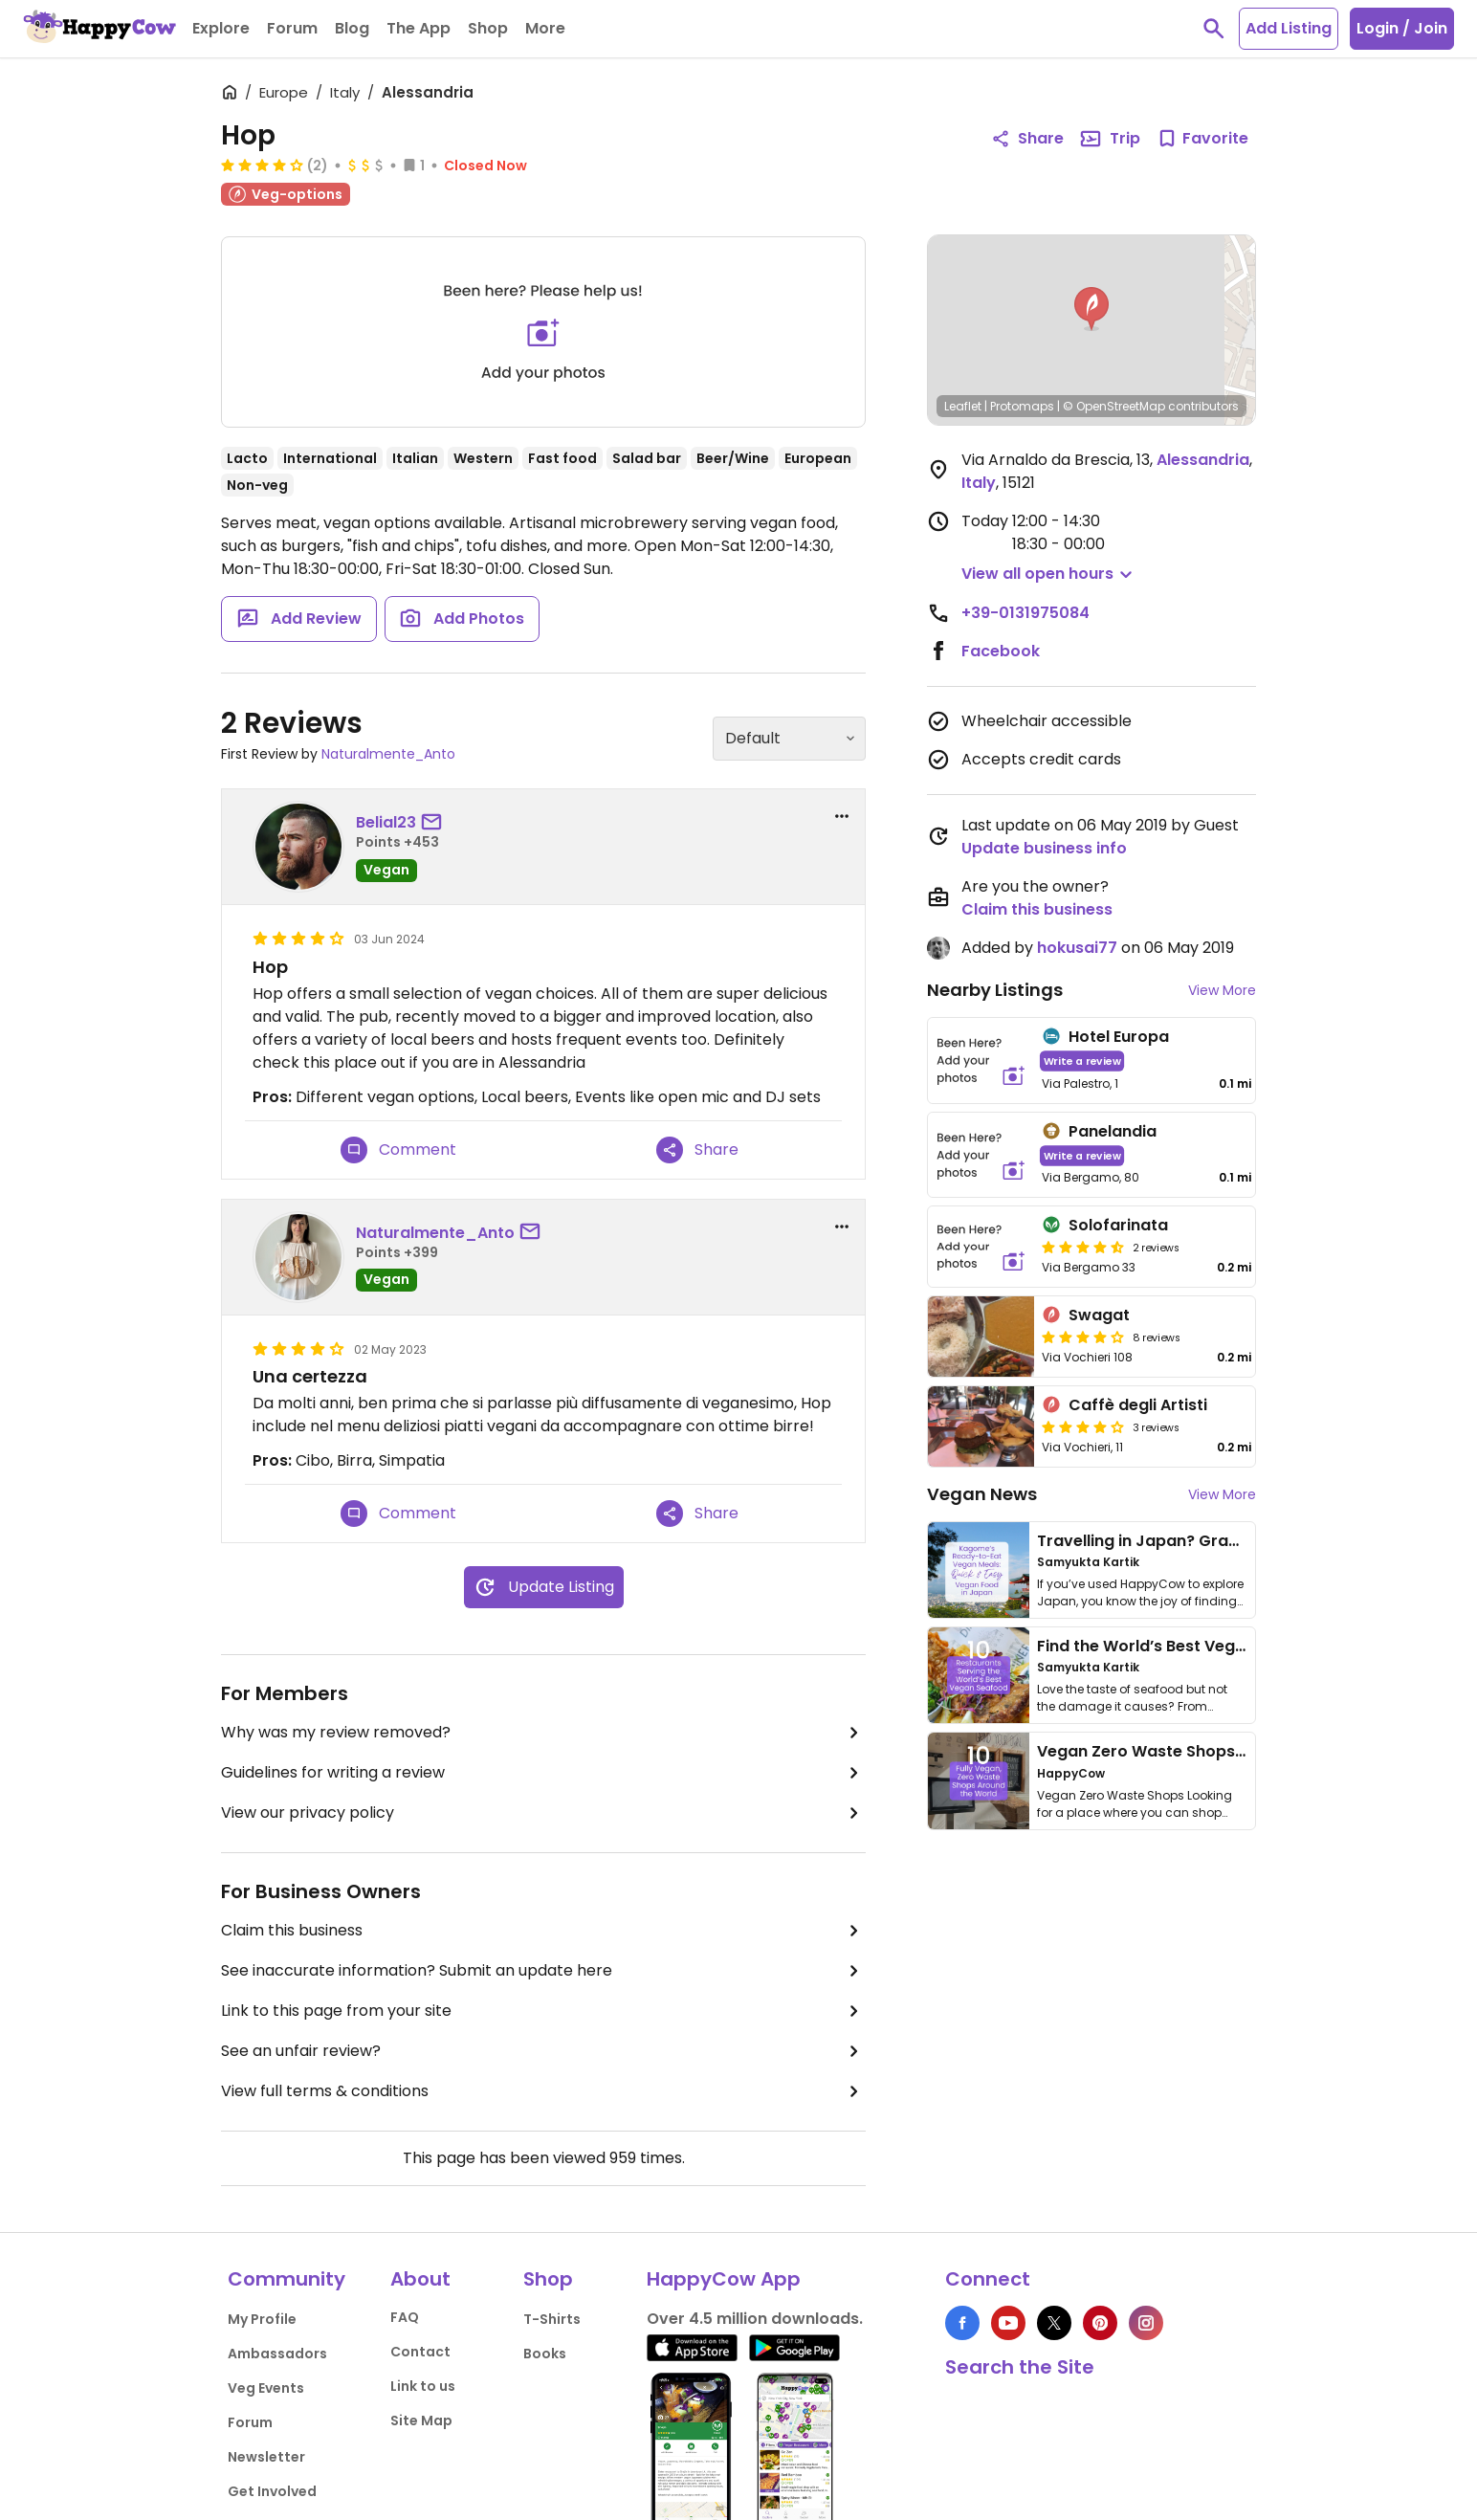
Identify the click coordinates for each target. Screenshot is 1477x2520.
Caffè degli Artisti (1138, 1405)
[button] (1091, 309)
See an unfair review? (543, 2051)
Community (286, 2279)
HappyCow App (724, 2279)
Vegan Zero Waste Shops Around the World (1207, 1751)
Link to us (422, 2386)
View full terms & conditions (543, 2091)
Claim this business (543, 1930)
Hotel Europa (1119, 1037)
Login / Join (1401, 28)
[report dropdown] (841, 816)
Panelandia (1113, 1131)
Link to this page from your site (543, 2011)
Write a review (1082, 1060)
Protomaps (1022, 406)
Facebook (1000, 651)
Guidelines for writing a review (543, 1772)
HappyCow (1071, 1773)
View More (1222, 990)
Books (544, 2353)
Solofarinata (1118, 1225)
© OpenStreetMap (1114, 406)
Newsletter (266, 2456)
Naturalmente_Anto (388, 753)
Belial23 (386, 822)
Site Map (421, 2420)
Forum (250, 2422)
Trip (1109, 138)
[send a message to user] (435, 822)
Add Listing (1289, 28)
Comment (398, 1150)
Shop (548, 2279)
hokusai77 (1077, 948)
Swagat (1099, 1315)
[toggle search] (1214, 29)
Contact (420, 2351)
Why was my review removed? (543, 1732)
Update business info (1044, 848)
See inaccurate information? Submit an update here (543, 1970)
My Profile (262, 2319)
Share (697, 1150)
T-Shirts (552, 2319)
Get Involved (272, 2491)
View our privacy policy (543, 1813)
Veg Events (266, 2388)
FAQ (404, 2317)
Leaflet (962, 406)
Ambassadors (277, 2353)
